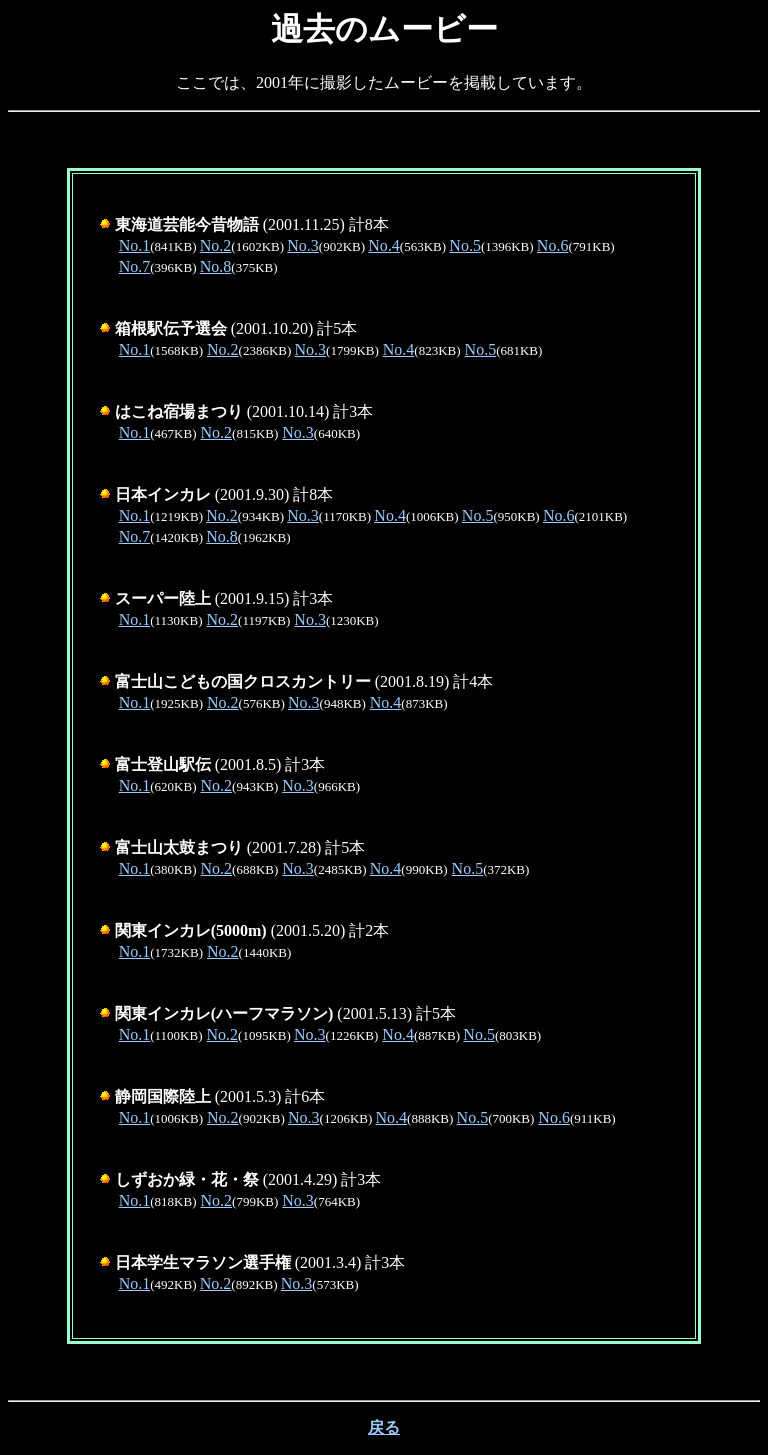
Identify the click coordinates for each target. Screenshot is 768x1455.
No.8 (216, 266)
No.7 (135, 266)
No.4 (384, 245)
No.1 (135, 245)
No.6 (553, 245)
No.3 (303, 245)
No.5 (465, 245)
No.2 (216, 245)
